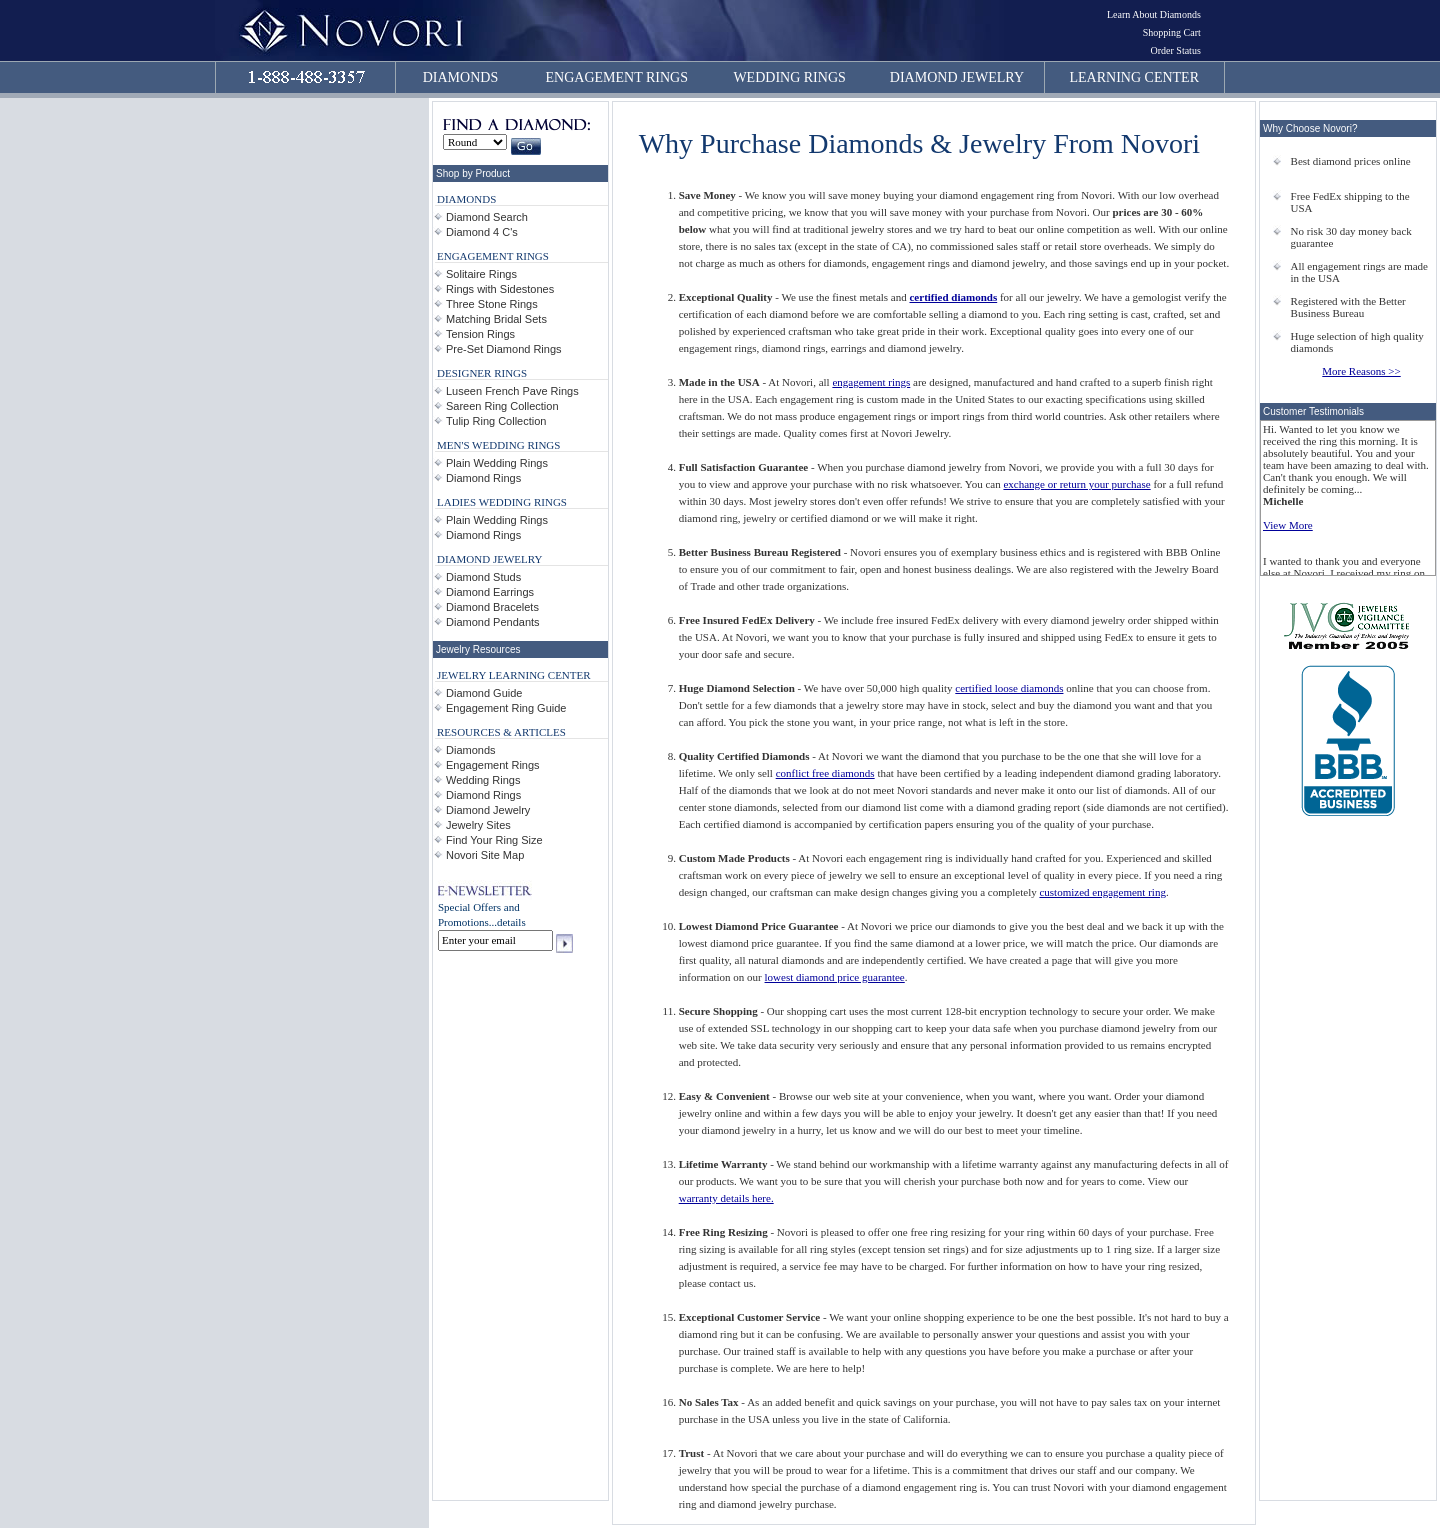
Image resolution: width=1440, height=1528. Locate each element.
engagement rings (871, 382)
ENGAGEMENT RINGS (617, 77)
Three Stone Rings (492, 304)
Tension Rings (480, 334)
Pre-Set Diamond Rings (504, 349)
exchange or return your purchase (1076, 484)
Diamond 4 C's (482, 232)
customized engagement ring (1102, 892)
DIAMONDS (460, 77)
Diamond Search (487, 217)
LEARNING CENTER (1135, 77)
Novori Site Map (485, 855)
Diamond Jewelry (488, 810)
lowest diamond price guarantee (835, 977)
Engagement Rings (493, 765)
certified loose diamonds (1009, 688)
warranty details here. (726, 1198)
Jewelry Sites (478, 825)
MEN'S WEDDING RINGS (498, 445)
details (511, 922)
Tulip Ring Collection (496, 421)
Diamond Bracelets (492, 607)
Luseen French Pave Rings (512, 391)
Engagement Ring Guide (506, 708)
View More (1288, 525)
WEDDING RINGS (789, 77)
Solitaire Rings (481, 274)
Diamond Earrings (490, 592)
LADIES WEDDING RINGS (502, 502)
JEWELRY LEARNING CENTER (514, 675)
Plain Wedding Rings (497, 463)
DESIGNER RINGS (482, 373)
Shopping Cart (1172, 32)
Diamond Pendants (493, 622)
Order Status (1176, 50)
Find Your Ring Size (494, 840)
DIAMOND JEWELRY (957, 77)
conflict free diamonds (825, 773)
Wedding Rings (483, 780)
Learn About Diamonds (1154, 14)
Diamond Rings (483, 478)
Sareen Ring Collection (502, 406)
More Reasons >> (1361, 371)
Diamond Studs (483, 577)
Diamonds (471, 750)
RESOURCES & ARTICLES (501, 732)
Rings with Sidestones (500, 289)
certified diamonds (953, 297)
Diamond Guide (484, 693)
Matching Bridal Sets (496, 319)
